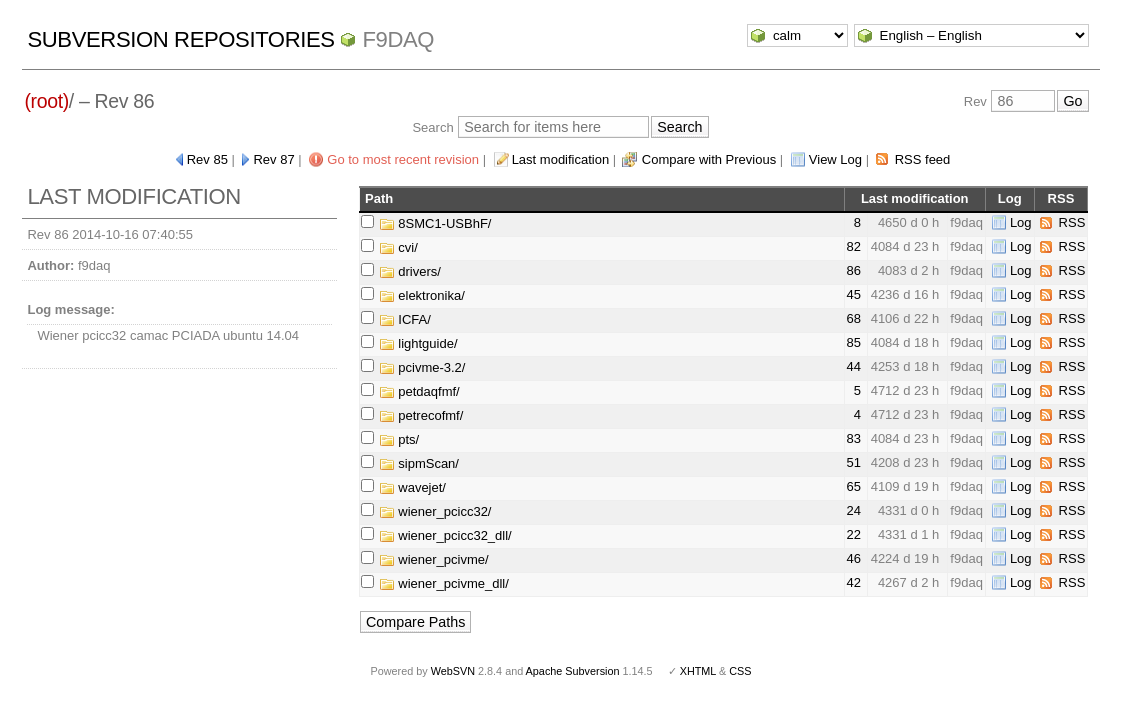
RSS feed (923, 159)
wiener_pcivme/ (434, 559)
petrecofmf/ (421, 415)
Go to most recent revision (403, 159)
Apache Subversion (573, 671)
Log (1021, 222)
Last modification (561, 159)
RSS (1072, 222)
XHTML (698, 671)
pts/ (399, 439)
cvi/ (398, 247)
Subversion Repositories (180, 39)
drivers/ (410, 271)
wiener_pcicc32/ (435, 511)
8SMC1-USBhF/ (435, 223)
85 (854, 342)
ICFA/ (405, 319)
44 (854, 366)
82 (854, 246)
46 (854, 558)
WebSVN (453, 671)
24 (854, 510)
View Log (835, 159)
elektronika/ (422, 295)
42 (854, 582)
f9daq (398, 39)
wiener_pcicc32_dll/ (445, 535)
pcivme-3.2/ (422, 367)
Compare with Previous (709, 159)
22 (854, 534)
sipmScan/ (419, 463)
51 (854, 462)
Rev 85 (207, 159)
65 (854, 486)
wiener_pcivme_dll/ (444, 583)
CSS (740, 671)
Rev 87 (273, 159)
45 (854, 294)
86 (854, 270)
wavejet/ (412, 487)
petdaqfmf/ (419, 391)
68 (854, 318)
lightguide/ (418, 343)
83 (854, 438)
